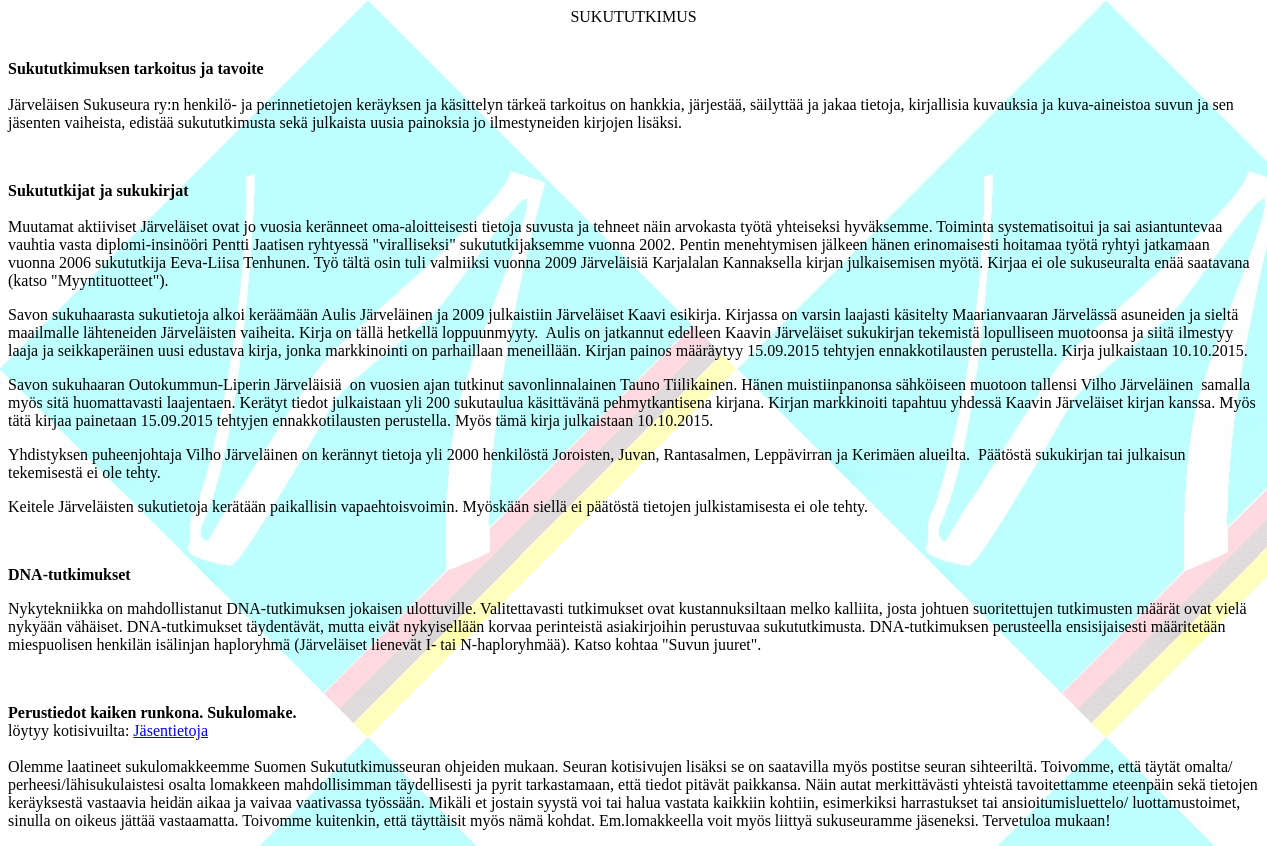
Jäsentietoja (170, 730)
